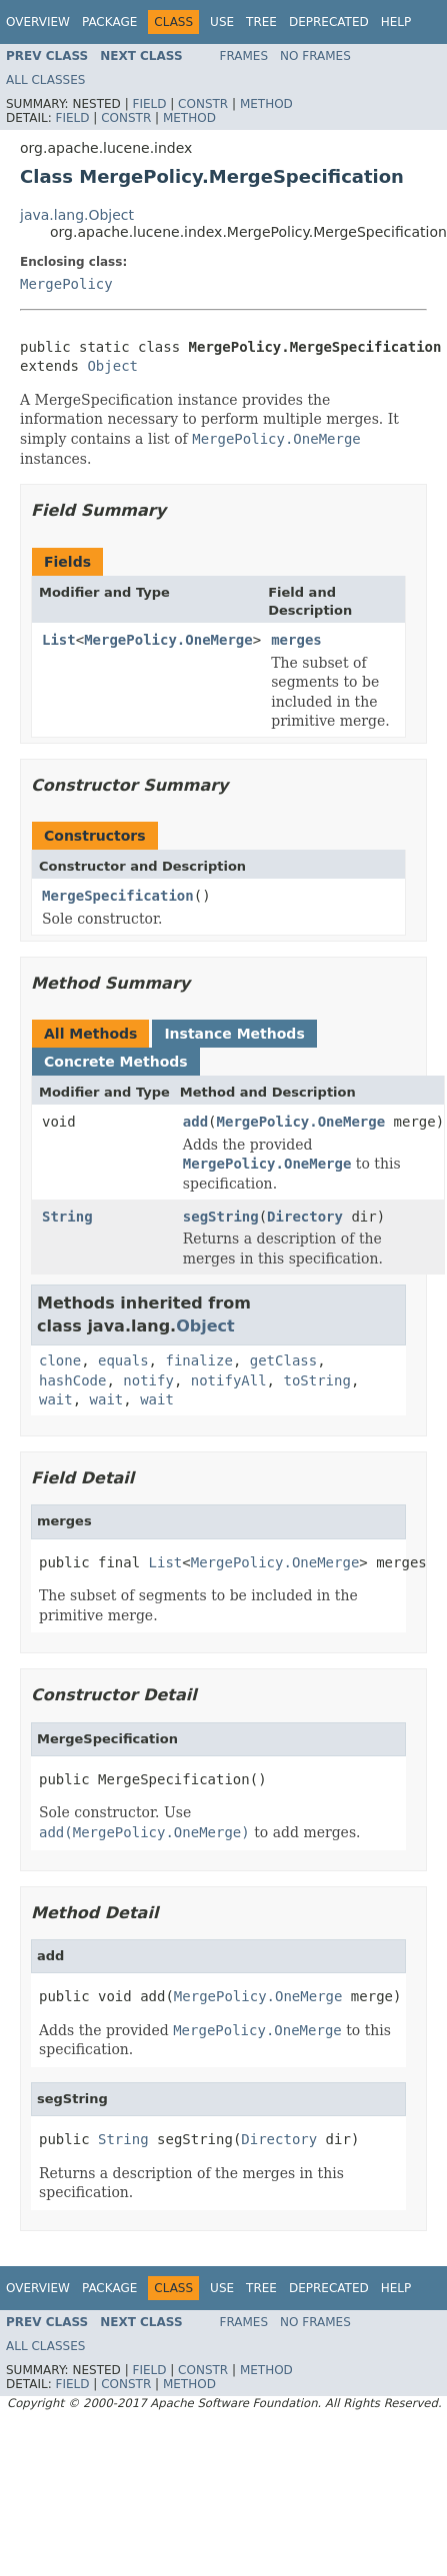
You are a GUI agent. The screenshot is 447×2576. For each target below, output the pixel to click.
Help (396, 22)
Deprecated (329, 22)
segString (221, 1217)
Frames (244, 56)
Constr (203, 104)
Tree (261, 22)
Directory (305, 1217)
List (59, 640)
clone (60, 1360)
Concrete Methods (116, 1062)
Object (112, 366)
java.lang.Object (77, 215)
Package (109, 22)
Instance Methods (234, 1034)
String (67, 1217)
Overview (38, 22)
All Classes (45, 80)
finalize (198, 1360)
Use (222, 22)
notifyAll (229, 1380)
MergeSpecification (118, 896)
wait (56, 1399)
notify (148, 1380)
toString (316, 1380)
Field (149, 104)
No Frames (315, 56)
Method (266, 104)
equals (123, 1360)
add (195, 1122)
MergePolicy (66, 284)
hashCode (72, 1380)
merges (296, 640)
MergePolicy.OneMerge (168, 640)
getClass (283, 1360)
